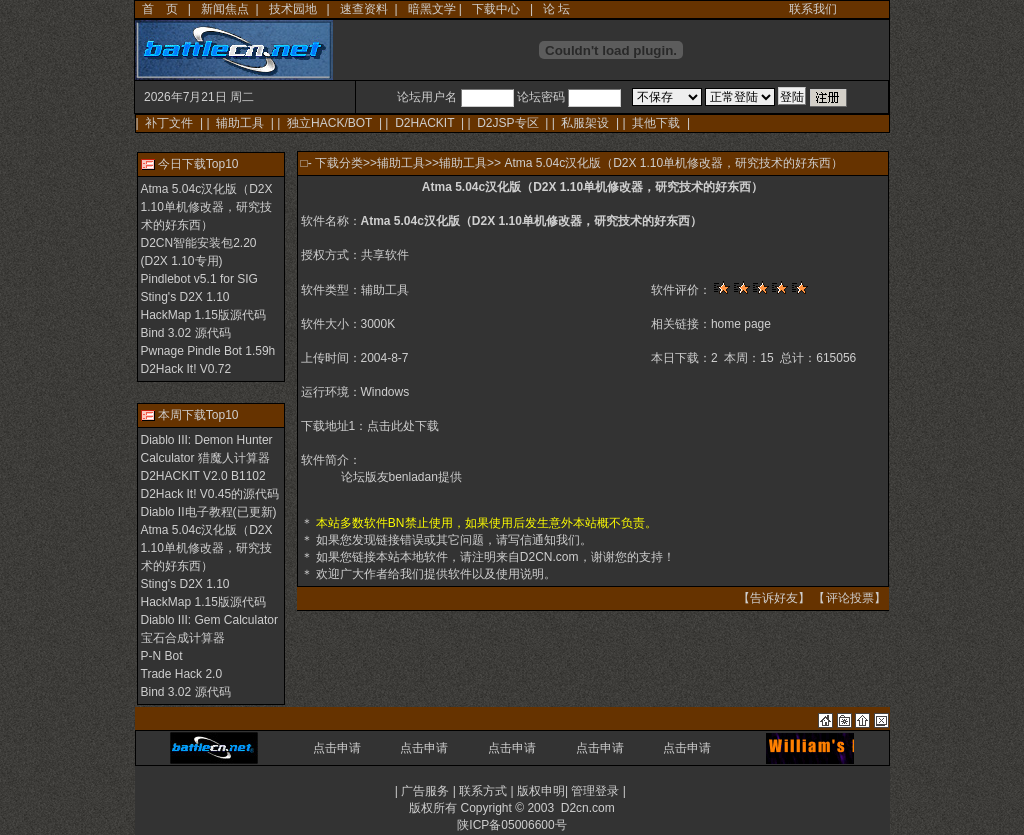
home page (741, 324)
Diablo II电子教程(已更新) (209, 512)
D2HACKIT (424, 123)
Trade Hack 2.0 (182, 674)
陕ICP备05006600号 (511, 825)
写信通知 (532, 540)
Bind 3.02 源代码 (186, 333)
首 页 (160, 9)
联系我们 (813, 9)
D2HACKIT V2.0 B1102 (203, 476)
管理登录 (595, 791)
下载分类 (339, 163)
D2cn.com (588, 808)
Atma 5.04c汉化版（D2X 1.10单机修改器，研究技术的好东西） (207, 207)
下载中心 (496, 9)
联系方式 (483, 791)
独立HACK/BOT (329, 123)
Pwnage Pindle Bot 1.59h (208, 351)
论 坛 (556, 9)
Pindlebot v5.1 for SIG (199, 279)
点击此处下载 (403, 426)
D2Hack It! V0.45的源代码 (210, 494)
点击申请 (337, 748)
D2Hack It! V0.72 (186, 369)
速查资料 (364, 9)
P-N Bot (162, 656)
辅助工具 (240, 123)
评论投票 (850, 598)
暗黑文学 (432, 9)
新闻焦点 (225, 9)
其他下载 (656, 123)
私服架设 (585, 123)
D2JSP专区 (507, 123)
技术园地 (293, 9)
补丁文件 (169, 123)
